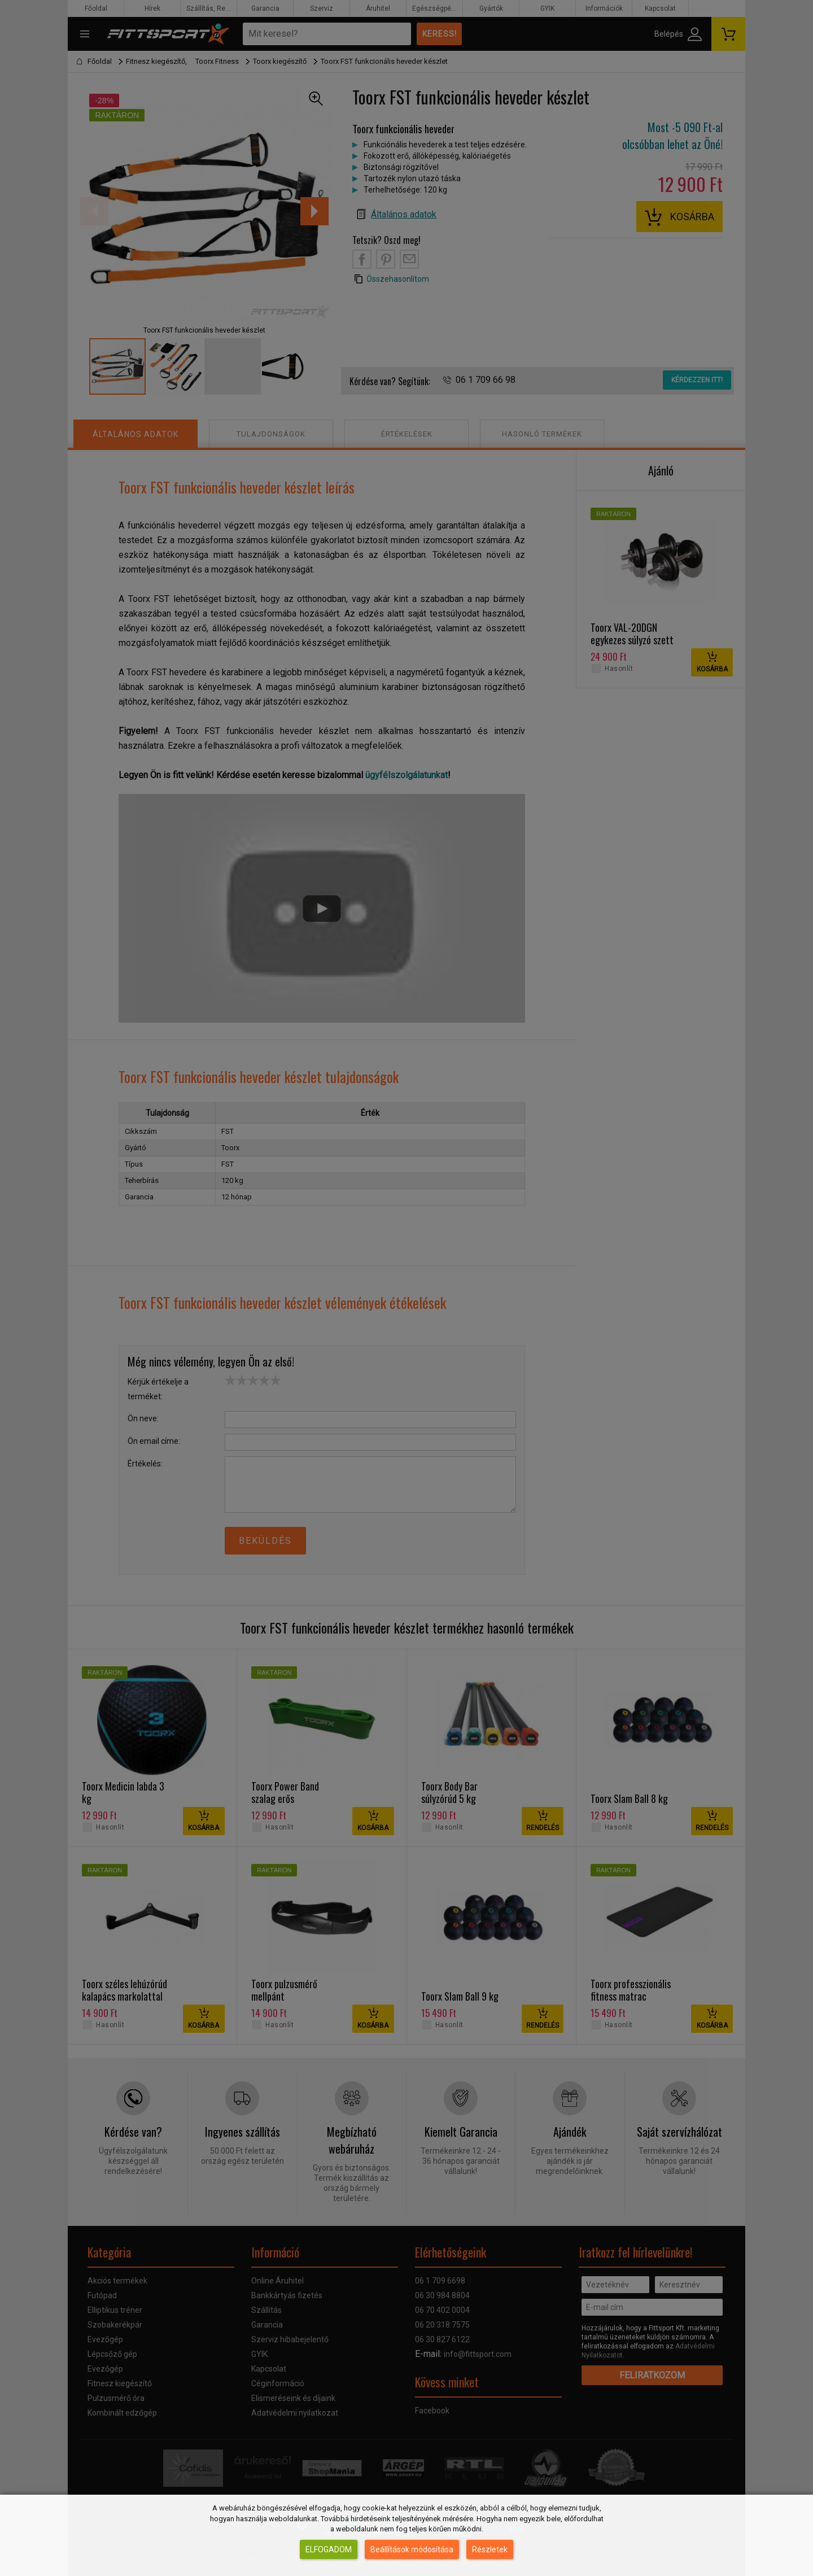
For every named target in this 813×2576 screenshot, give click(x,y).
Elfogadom (328, 2549)
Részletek (490, 2549)
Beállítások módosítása (411, 2549)
